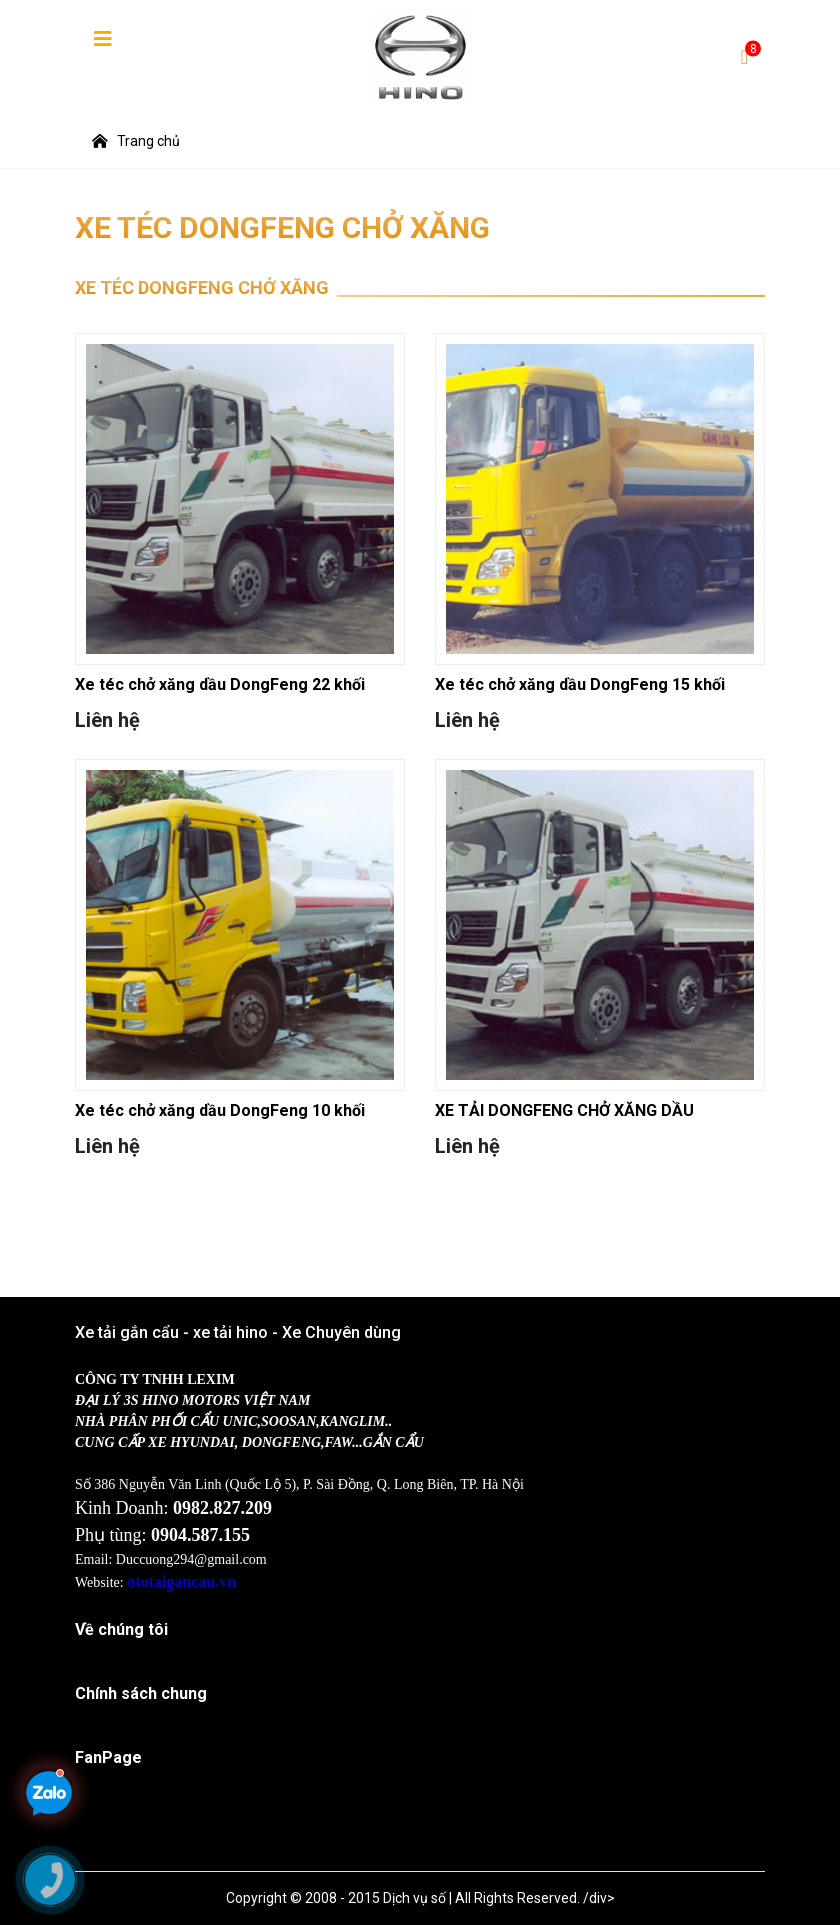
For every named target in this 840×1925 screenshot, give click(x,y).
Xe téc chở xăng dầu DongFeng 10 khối (220, 1110)
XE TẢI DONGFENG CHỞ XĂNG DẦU (564, 1110)
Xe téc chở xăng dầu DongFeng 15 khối (580, 684)
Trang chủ (135, 141)
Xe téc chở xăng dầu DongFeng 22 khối (220, 684)
